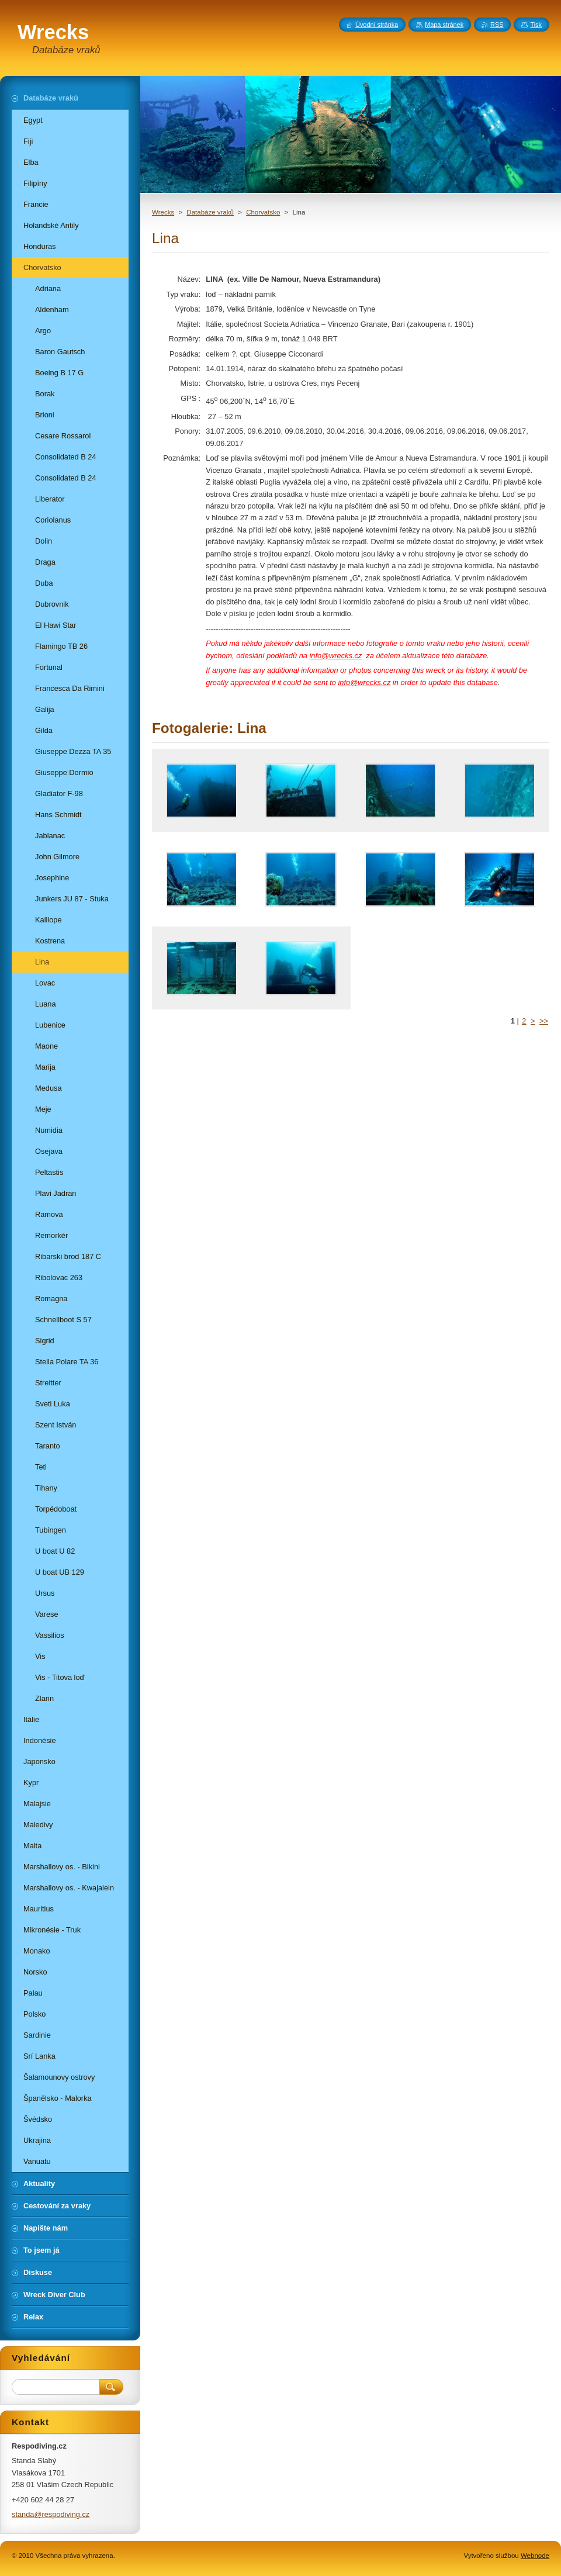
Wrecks (163, 212)
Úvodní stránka (376, 24)
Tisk (536, 24)
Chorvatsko (263, 212)
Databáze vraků (210, 212)
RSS (496, 24)
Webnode (535, 2555)
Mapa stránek (444, 24)
